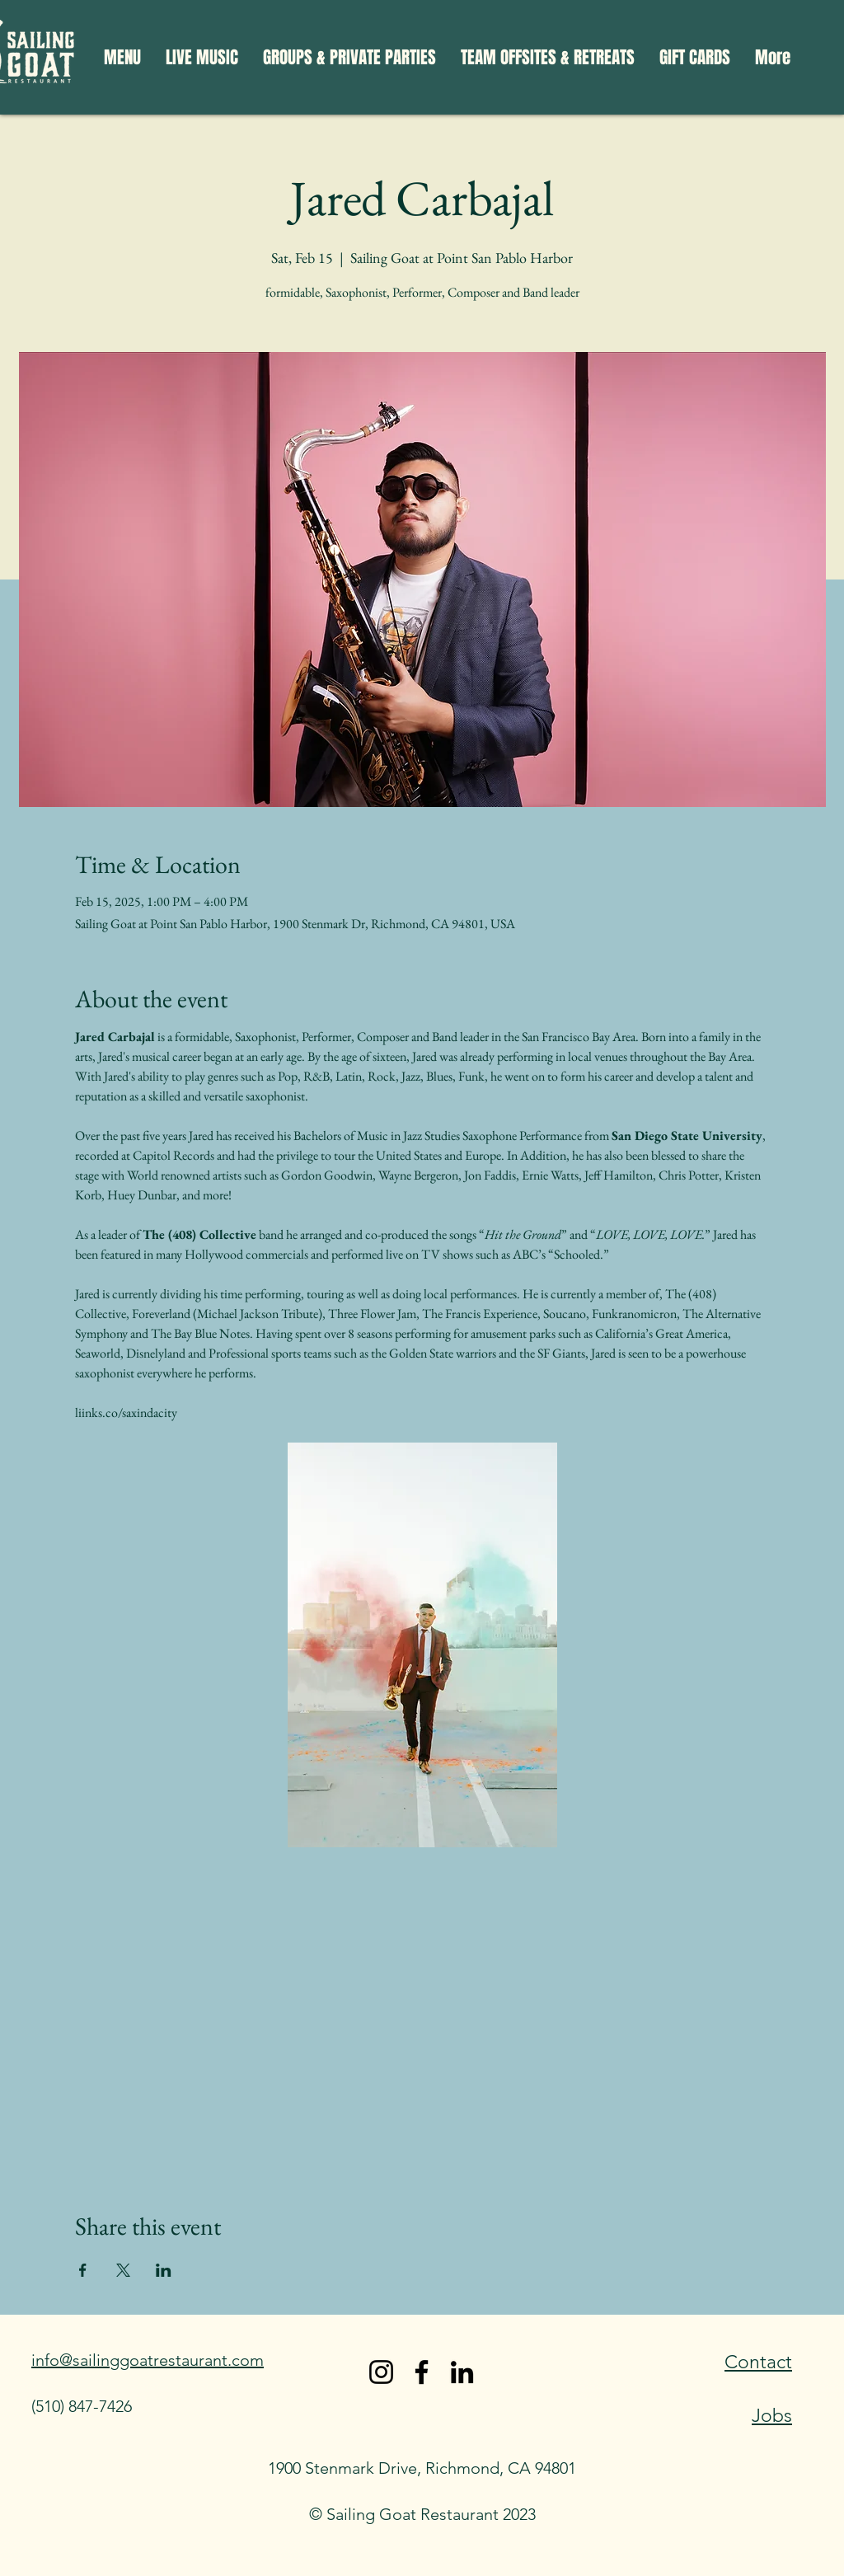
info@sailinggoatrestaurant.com (147, 2360)
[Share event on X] (123, 2270)
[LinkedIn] (462, 2372)
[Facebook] (422, 2372)
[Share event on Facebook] (83, 2270)
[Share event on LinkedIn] (163, 2270)
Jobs (772, 2416)
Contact (758, 2362)
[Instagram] (381, 2372)
